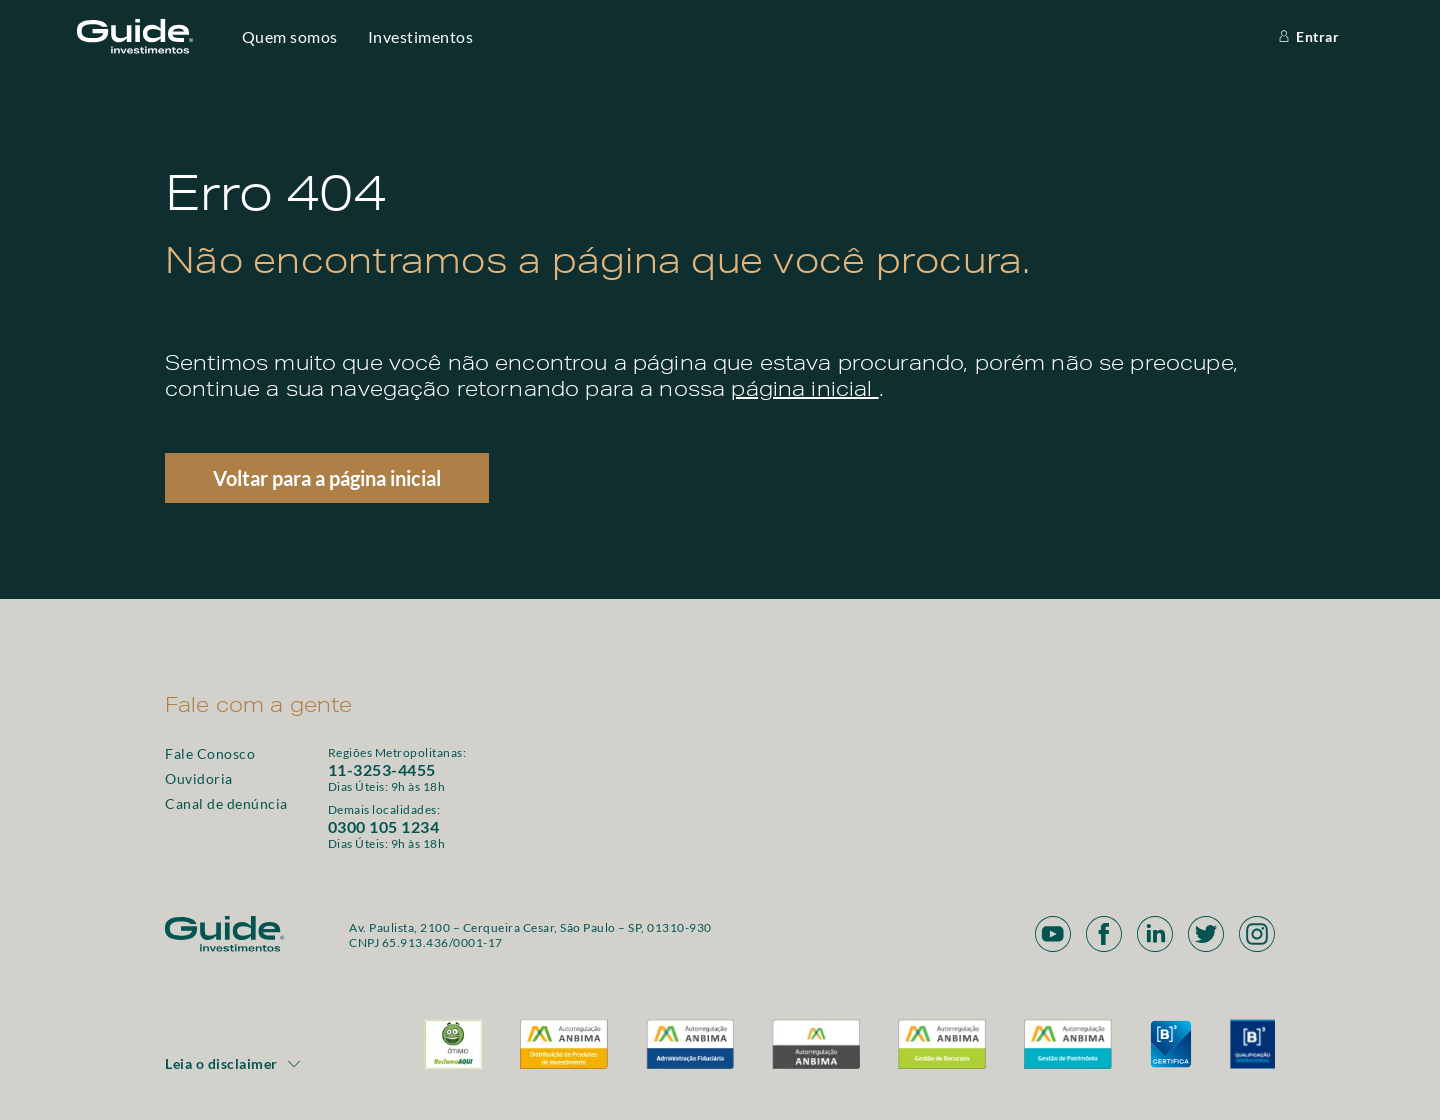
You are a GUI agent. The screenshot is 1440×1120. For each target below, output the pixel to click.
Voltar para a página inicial (327, 478)
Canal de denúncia (226, 803)
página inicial (804, 392)
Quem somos (290, 36)
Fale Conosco (210, 753)
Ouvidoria (199, 778)
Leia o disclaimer (233, 1063)
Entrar (1307, 36)
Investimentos (421, 36)
